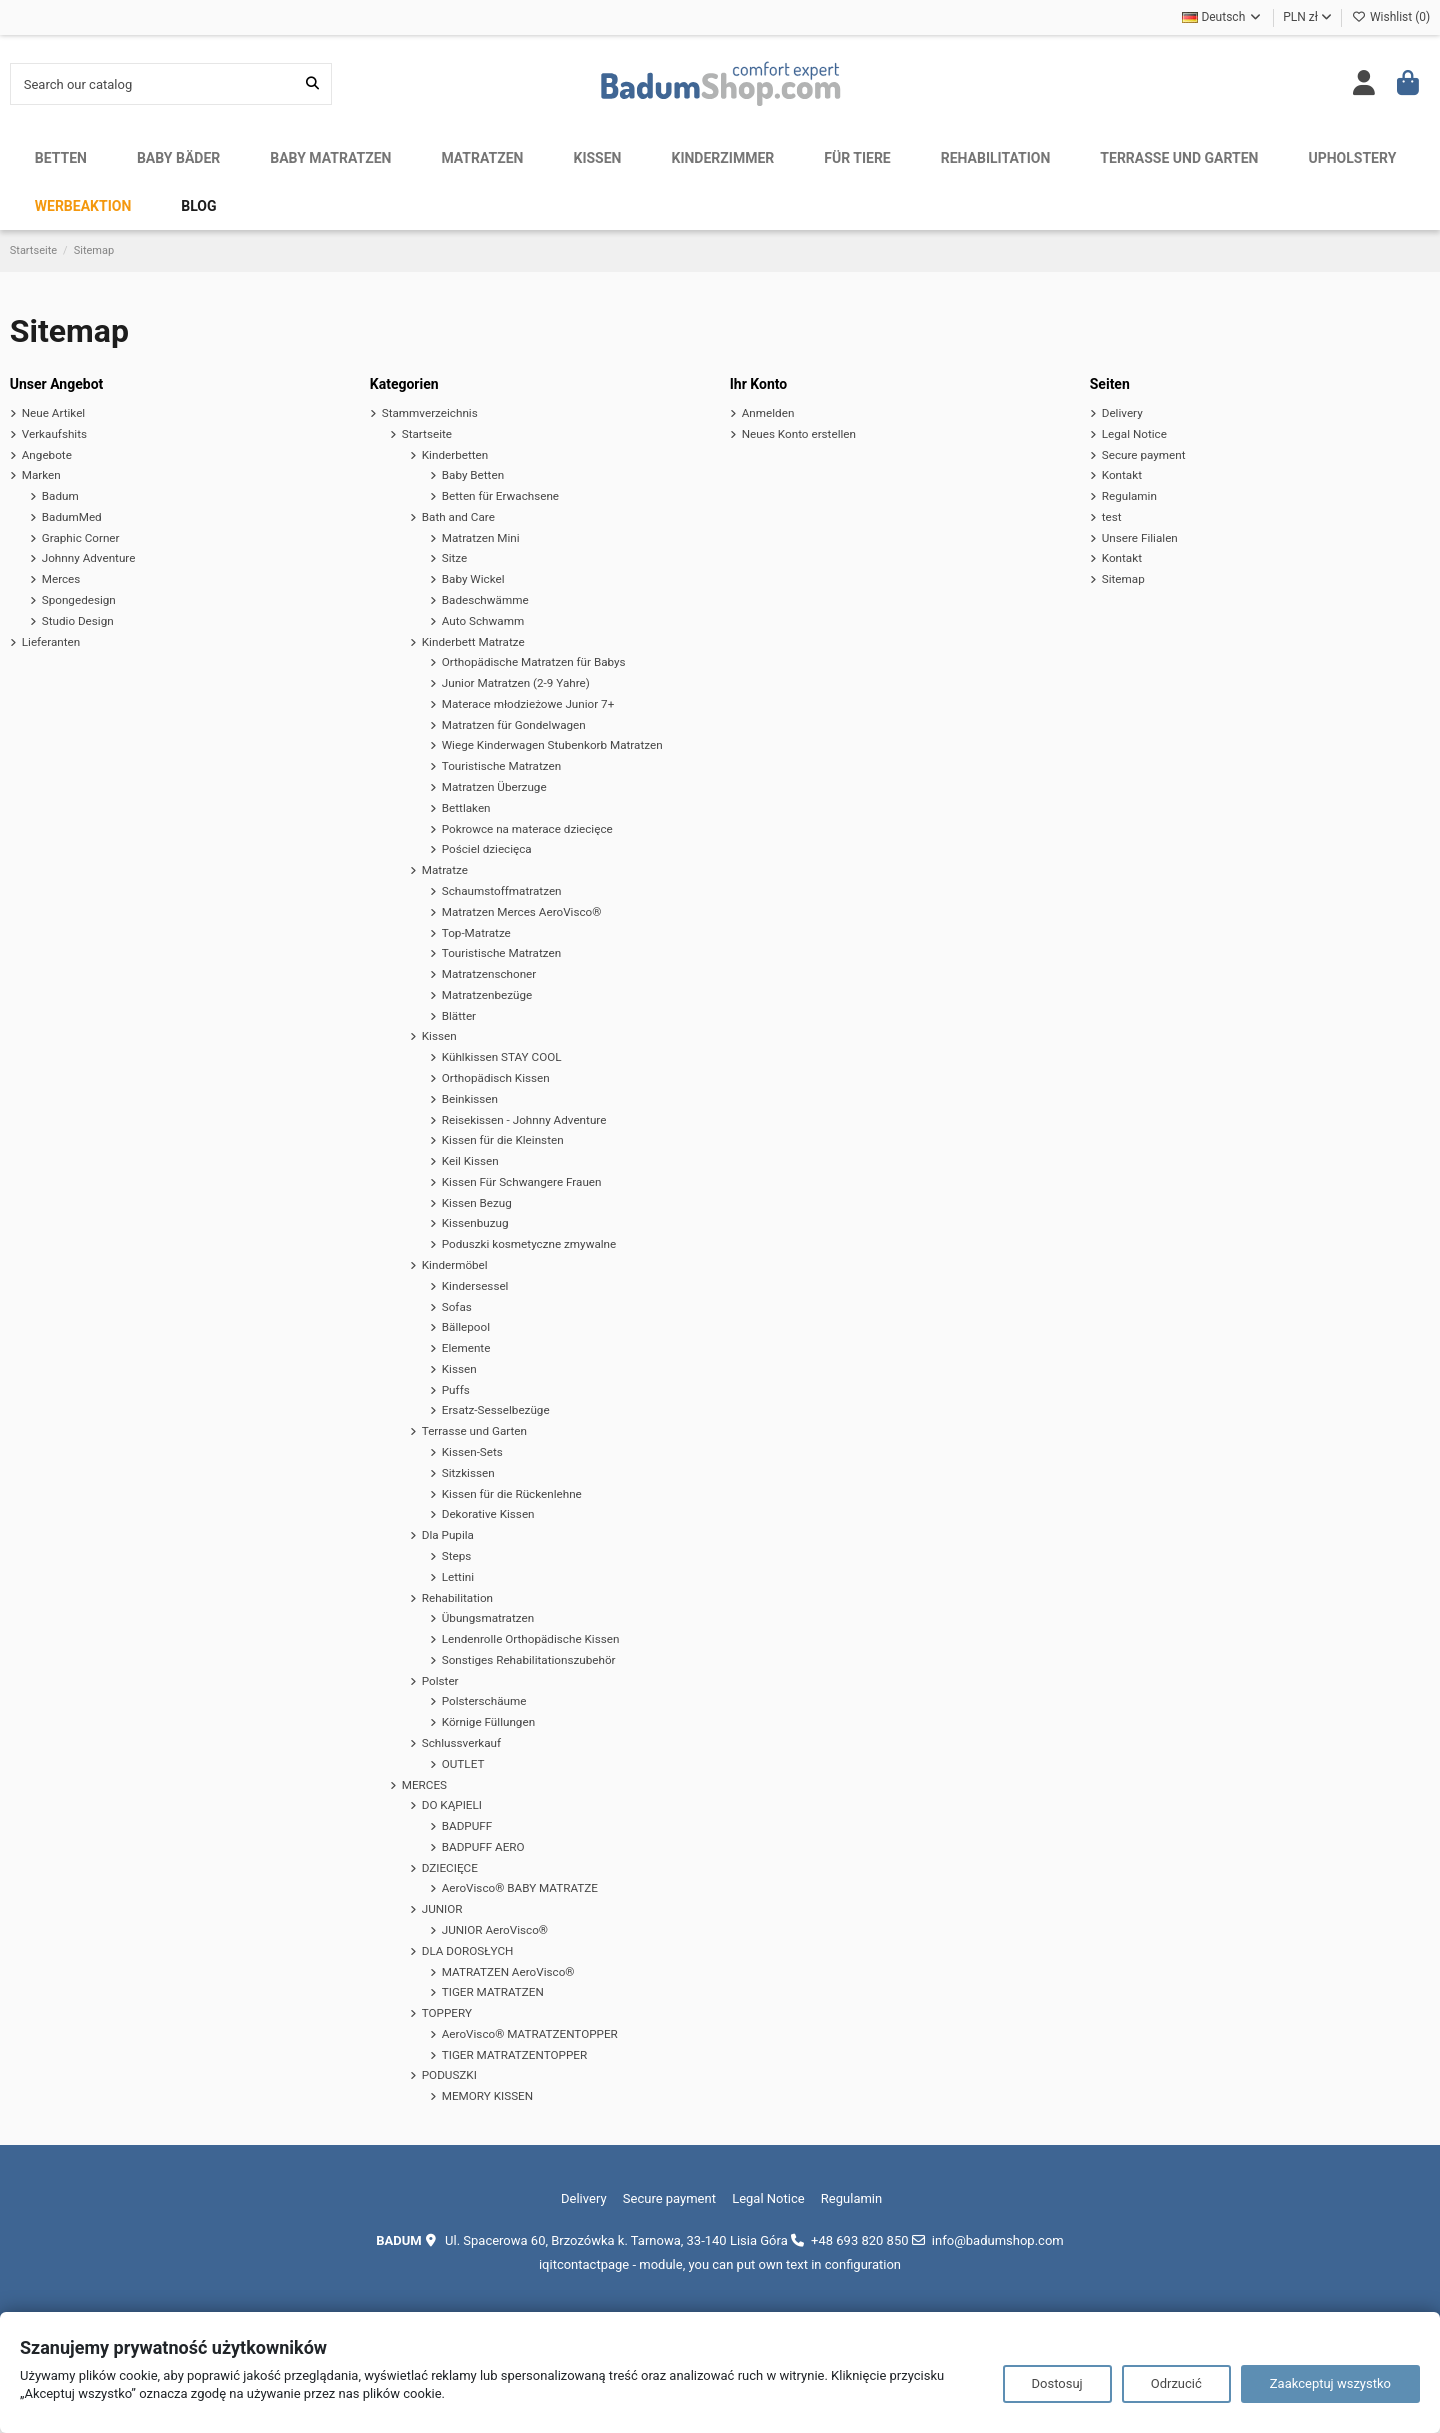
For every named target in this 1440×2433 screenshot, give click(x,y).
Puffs (456, 1390)
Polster (440, 1681)
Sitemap (1123, 579)
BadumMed (72, 517)
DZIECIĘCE (450, 1868)
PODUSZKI (449, 2075)
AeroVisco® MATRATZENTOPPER (530, 2034)
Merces (61, 579)
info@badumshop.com (998, 2240)
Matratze (445, 870)
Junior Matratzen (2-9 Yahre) (516, 683)
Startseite (427, 434)
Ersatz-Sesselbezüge (496, 1410)
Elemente (466, 1348)
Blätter (459, 1016)
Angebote (47, 455)
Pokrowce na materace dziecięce (527, 829)
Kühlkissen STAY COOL (502, 1057)
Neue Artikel (53, 413)
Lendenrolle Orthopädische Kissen (531, 1639)
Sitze (455, 558)
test (1112, 517)
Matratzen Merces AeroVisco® (522, 912)
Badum (60, 496)
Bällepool (466, 1327)
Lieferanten (51, 642)
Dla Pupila (448, 1535)
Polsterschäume (484, 1701)
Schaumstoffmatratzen (502, 891)
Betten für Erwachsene (500, 496)
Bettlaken (466, 808)
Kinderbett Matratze (473, 642)
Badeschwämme (485, 600)
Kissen (439, 1036)
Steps (457, 1556)
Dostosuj (1057, 2383)
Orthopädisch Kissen (496, 1078)
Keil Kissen (470, 1161)
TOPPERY (447, 2013)
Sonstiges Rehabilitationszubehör (529, 1660)
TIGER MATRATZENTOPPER (514, 2055)
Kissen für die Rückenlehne (512, 1494)
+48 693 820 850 (859, 2240)
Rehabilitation (457, 1598)
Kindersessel (475, 1286)
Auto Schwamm (483, 621)
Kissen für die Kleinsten (503, 1140)
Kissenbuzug (475, 1223)
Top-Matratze (476, 933)
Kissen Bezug (477, 1203)
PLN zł (1307, 17)
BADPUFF (467, 1826)
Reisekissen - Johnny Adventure (524, 1120)
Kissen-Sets (472, 1452)
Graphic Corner (81, 538)
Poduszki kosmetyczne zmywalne (529, 1244)
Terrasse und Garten (474, 1431)
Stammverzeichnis (430, 413)
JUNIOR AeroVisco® (495, 1930)
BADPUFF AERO (483, 1847)
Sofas (457, 1307)
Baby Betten (473, 475)
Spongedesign (79, 600)
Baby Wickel (473, 579)
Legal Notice (1134, 434)
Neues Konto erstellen (799, 434)
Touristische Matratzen (501, 766)
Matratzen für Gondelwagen (514, 725)
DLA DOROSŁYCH (468, 1951)
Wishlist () (1391, 17)
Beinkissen (470, 1099)
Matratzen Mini (481, 538)
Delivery (1122, 413)
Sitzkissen (468, 1473)
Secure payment (1144, 455)
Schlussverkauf (461, 1743)
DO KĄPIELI (452, 1805)
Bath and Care (458, 517)
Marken (41, 475)
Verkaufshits (54, 434)
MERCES (424, 1785)
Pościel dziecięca (487, 849)
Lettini (458, 1577)
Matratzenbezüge (487, 995)
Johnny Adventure (89, 558)
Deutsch (1222, 17)
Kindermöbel (455, 1265)
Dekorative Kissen (488, 1514)
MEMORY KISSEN (487, 2096)
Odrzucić (1176, 2383)
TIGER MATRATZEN (493, 1992)
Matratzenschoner (489, 974)
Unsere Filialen (1140, 538)
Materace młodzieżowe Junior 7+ (528, 704)
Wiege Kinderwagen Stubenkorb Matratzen (552, 745)
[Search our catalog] (312, 84)
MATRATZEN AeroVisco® (508, 1972)
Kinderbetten (455, 455)
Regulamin (1129, 496)
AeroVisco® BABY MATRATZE (520, 1888)
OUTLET (463, 1764)
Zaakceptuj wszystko (1330, 2383)
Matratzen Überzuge (494, 787)
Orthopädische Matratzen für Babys (534, 662)
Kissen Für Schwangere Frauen (522, 1182)
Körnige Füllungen (488, 1722)
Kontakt (1122, 475)
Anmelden (768, 413)
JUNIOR (442, 1909)
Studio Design (78, 621)
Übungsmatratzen (488, 1618)
